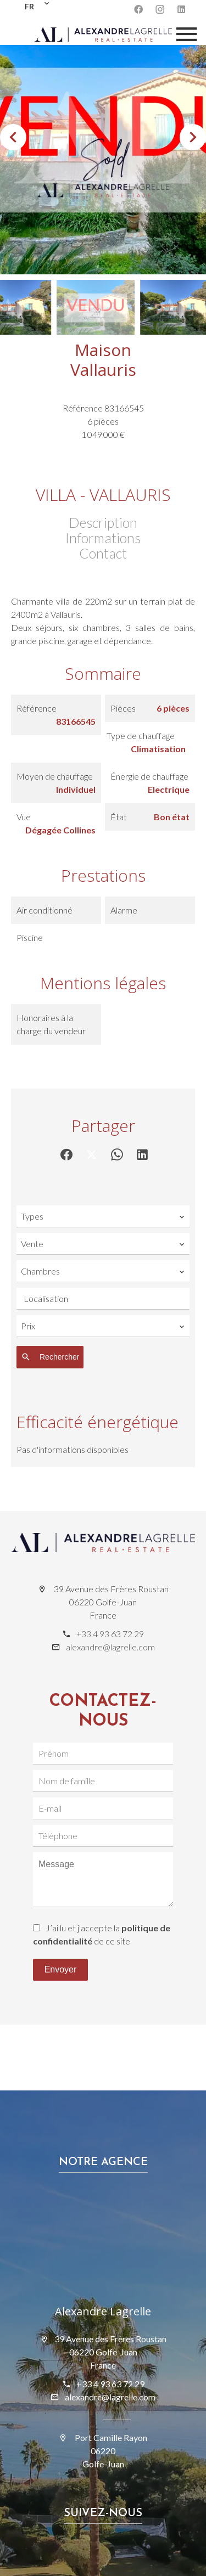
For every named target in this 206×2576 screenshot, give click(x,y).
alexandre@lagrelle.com (110, 1647)
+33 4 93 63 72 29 (110, 1633)
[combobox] (103, 1216)
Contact (103, 553)
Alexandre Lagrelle (103, 2311)
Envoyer (60, 1969)
